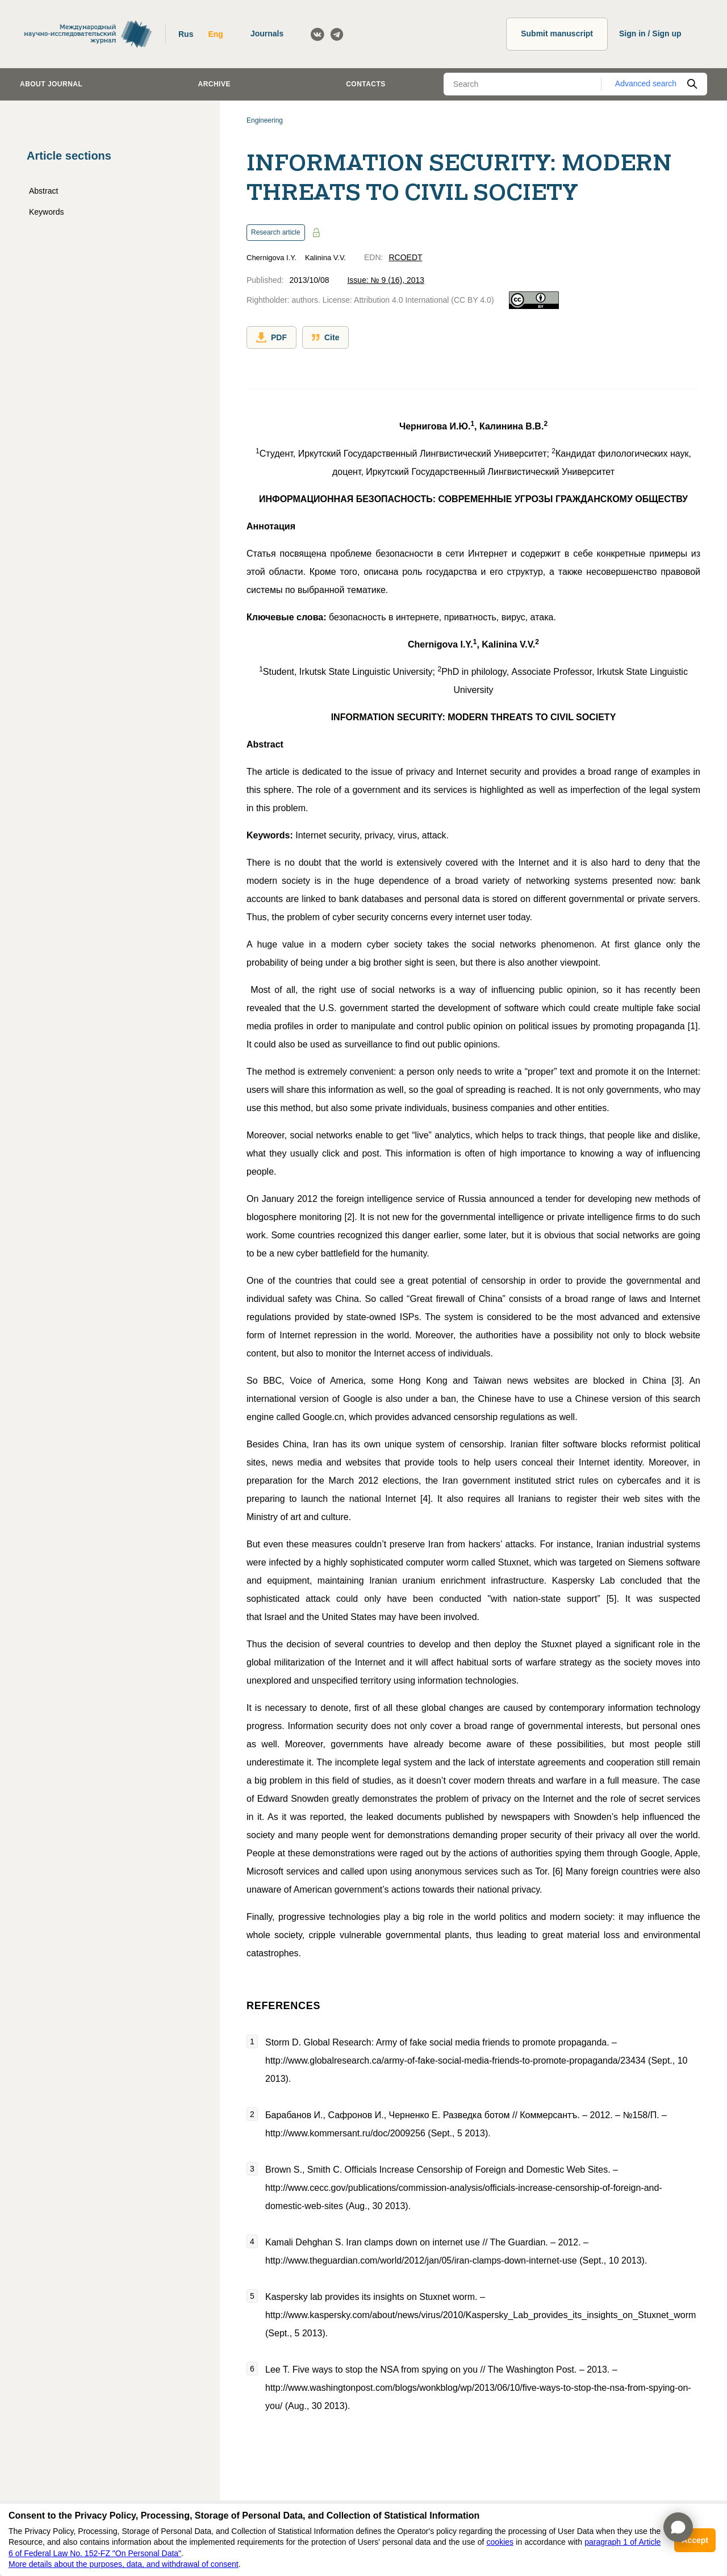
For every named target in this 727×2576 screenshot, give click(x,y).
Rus (185, 34)
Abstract (43, 190)
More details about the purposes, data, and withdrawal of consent (124, 2564)
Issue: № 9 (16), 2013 (385, 280)
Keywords (46, 211)
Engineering (264, 120)
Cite (325, 337)
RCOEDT (405, 257)
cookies (500, 2541)
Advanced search (645, 83)
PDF (271, 337)
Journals (266, 33)
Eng (215, 34)
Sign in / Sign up (650, 33)
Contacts (366, 84)
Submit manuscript (557, 33)
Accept (695, 2540)
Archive (214, 84)
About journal (51, 84)
